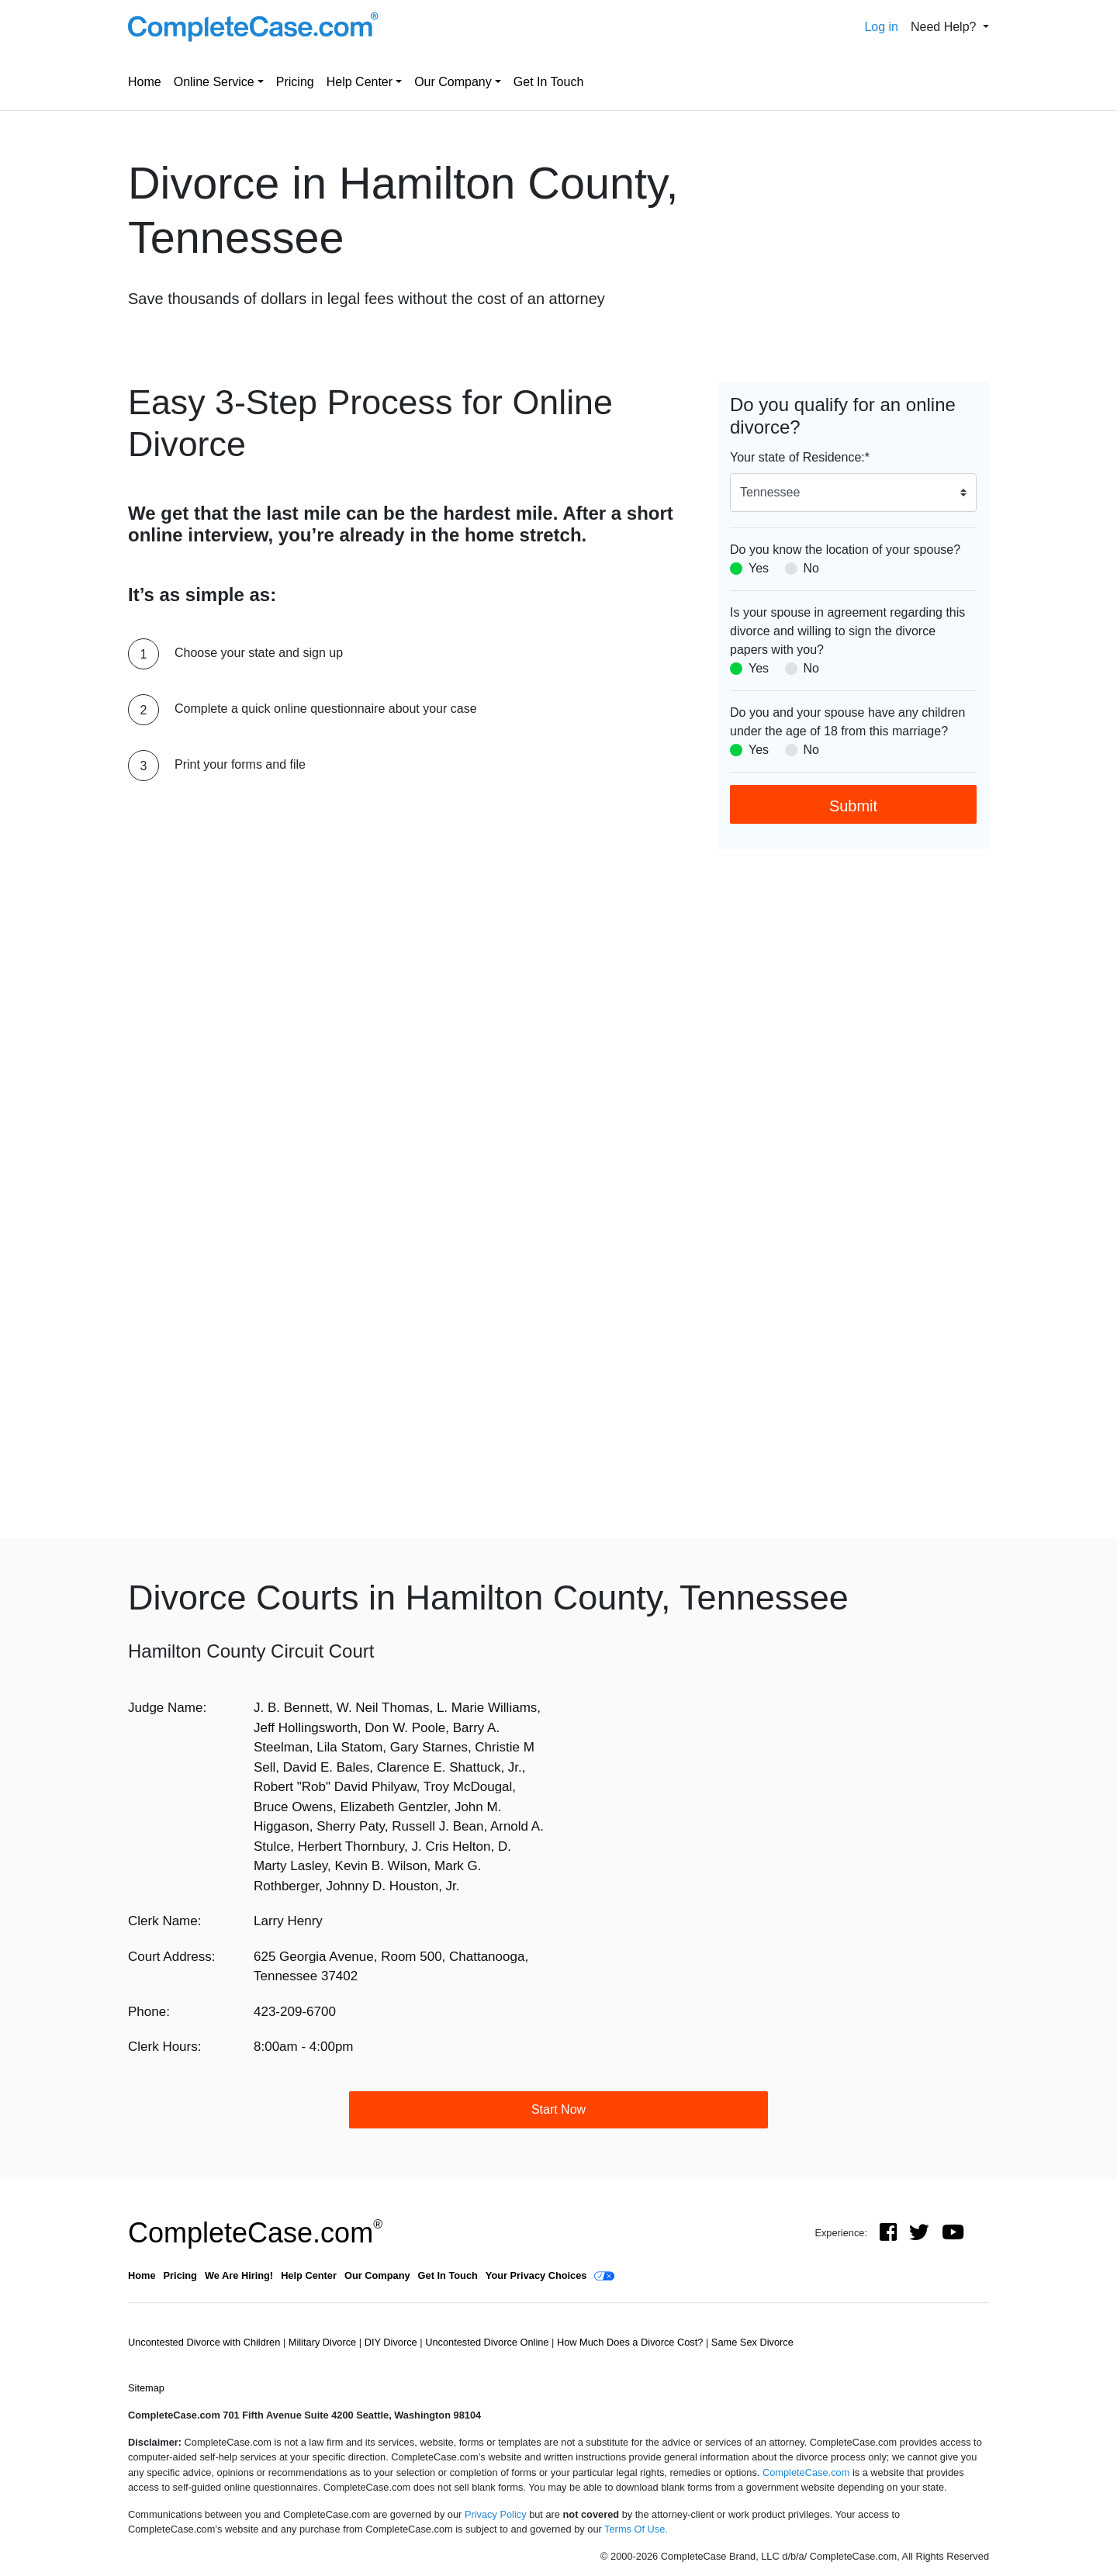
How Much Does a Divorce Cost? (631, 2342)
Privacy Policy (496, 2514)
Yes (759, 568)
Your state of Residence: (800, 457)
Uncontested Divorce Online (488, 2342)
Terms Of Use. (636, 2529)
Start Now (558, 2109)
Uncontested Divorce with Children (205, 2342)
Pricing (295, 81)
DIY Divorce (392, 2342)
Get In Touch (548, 81)
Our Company (453, 81)
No (811, 568)
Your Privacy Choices (536, 2275)
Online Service (214, 81)
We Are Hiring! (239, 2275)
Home (144, 81)
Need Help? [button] (945, 26)
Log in (881, 26)
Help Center (360, 81)
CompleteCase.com (255, 2233)
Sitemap (146, 2388)
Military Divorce (324, 2342)
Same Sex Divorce (752, 2342)
